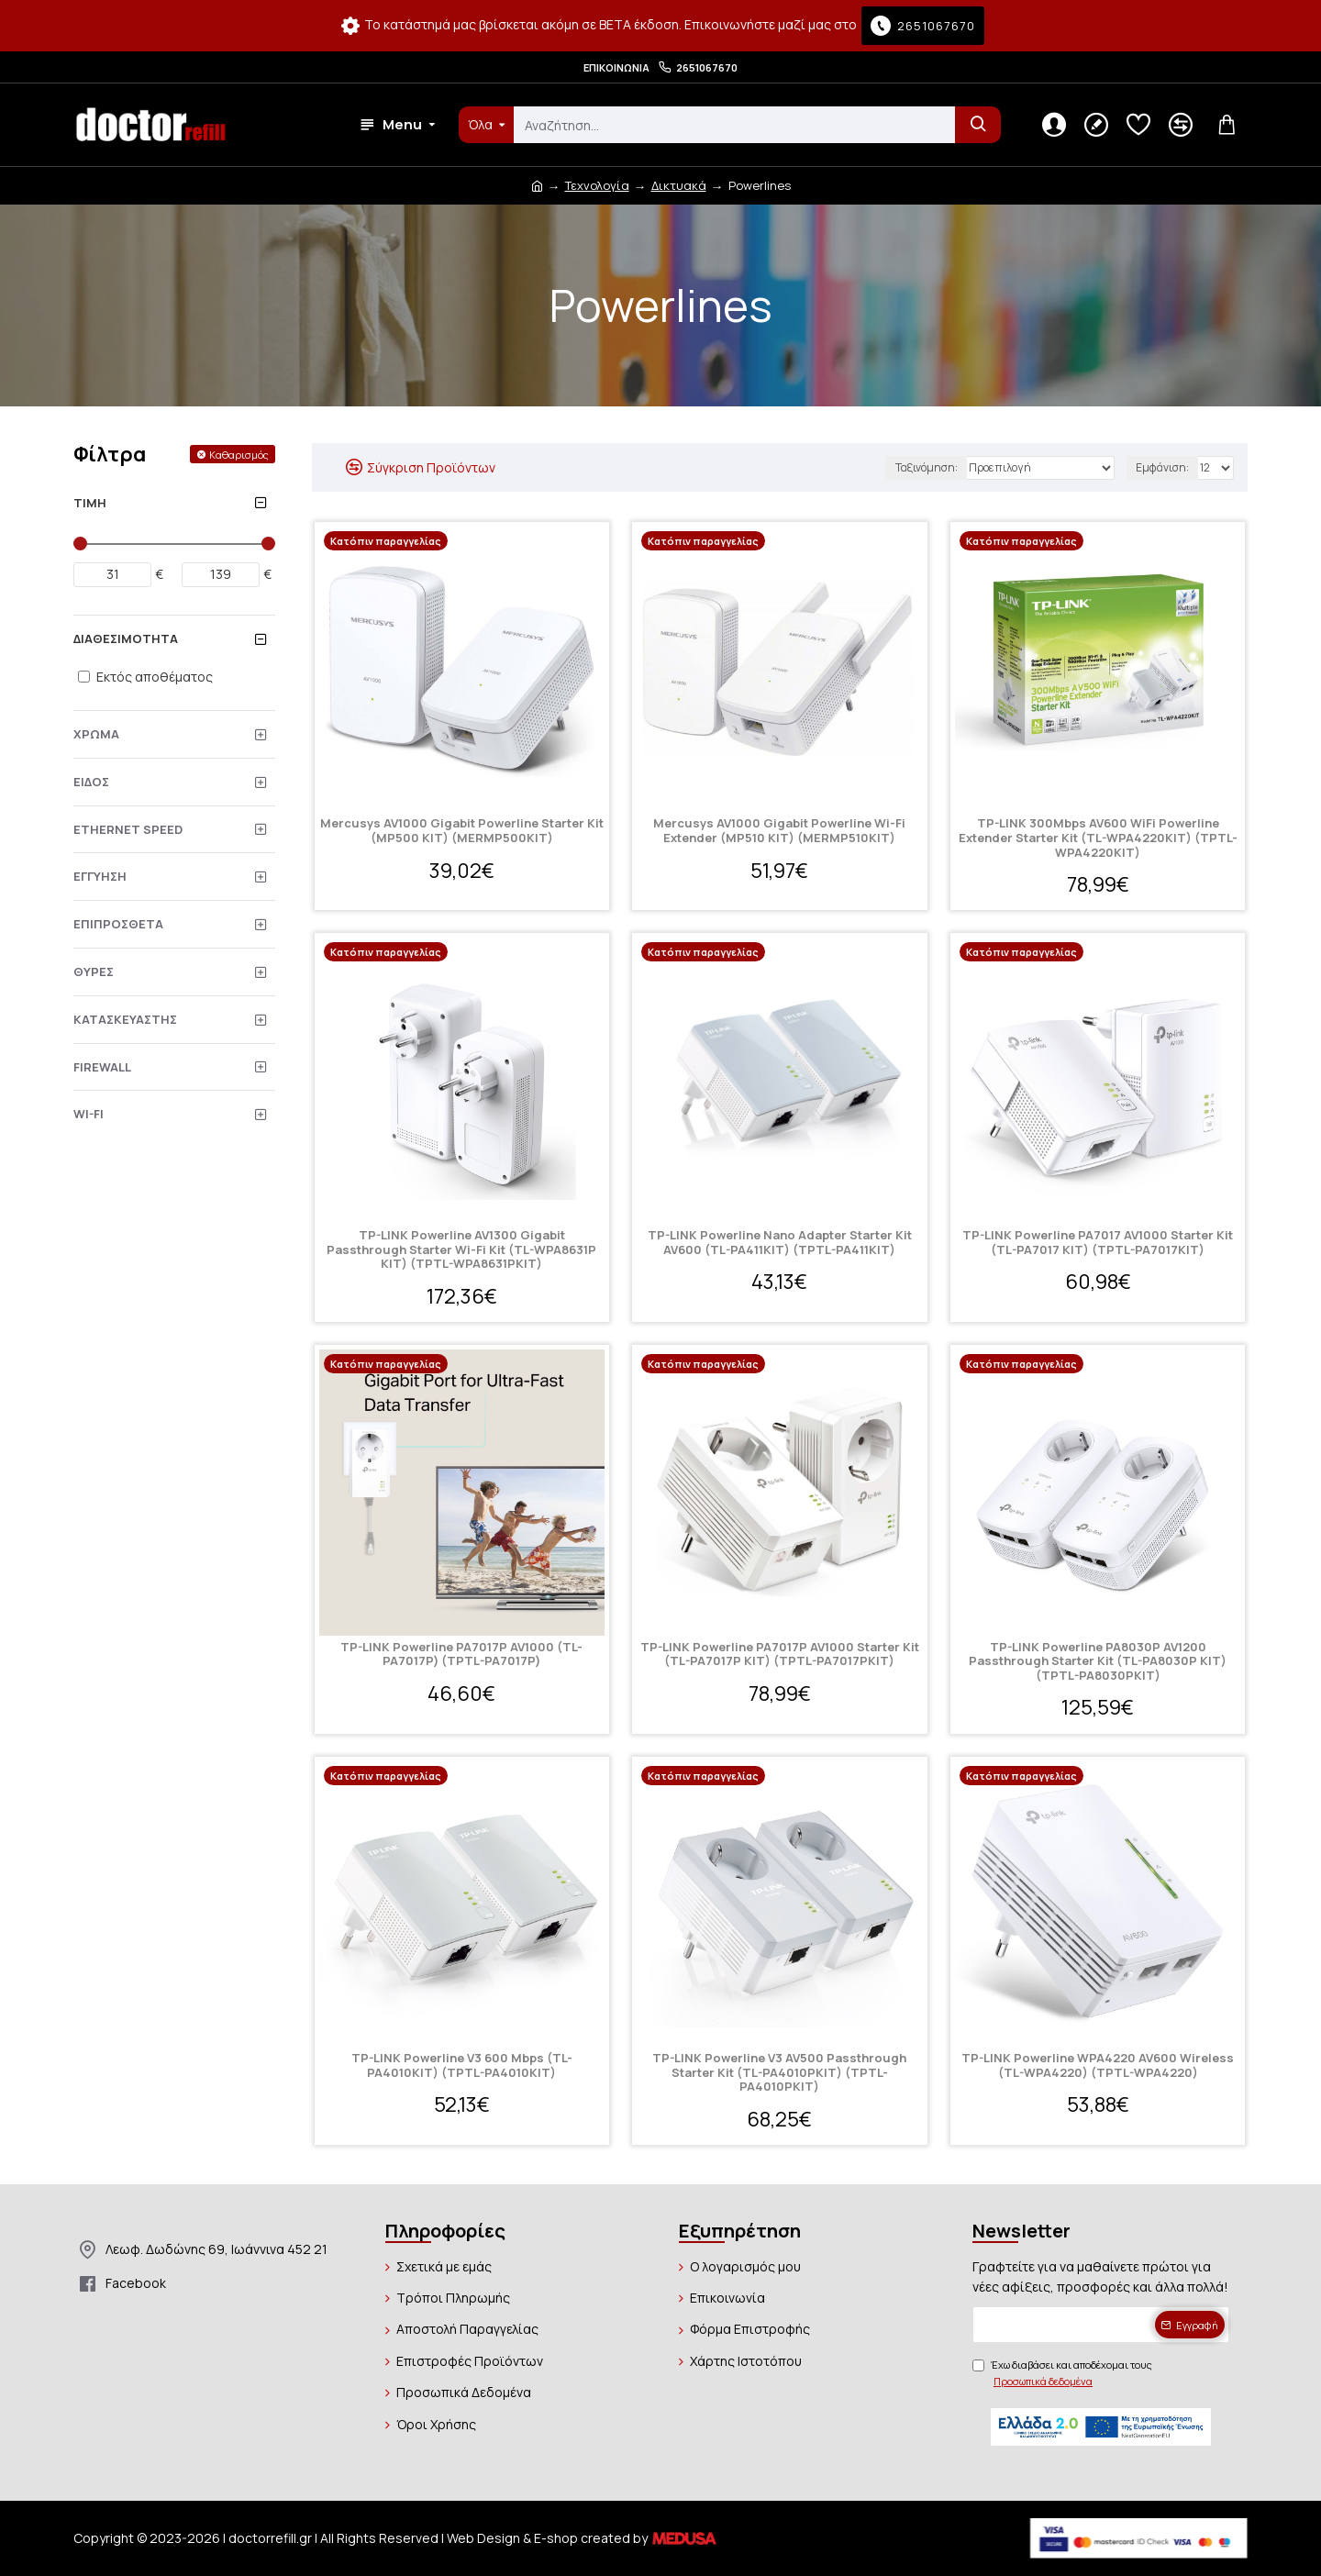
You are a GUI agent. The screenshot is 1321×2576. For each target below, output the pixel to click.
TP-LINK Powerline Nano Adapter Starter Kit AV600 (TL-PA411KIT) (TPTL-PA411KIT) (780, 1242)
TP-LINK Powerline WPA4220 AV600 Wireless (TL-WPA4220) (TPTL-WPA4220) (1097, 2065)
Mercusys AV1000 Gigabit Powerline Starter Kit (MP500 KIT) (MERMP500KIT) (462, 830)
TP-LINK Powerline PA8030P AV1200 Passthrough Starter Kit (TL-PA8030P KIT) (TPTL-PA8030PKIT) (1098, 1661)
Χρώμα (96, 734)
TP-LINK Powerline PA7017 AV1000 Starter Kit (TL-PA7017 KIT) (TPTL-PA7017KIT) (1097, 1242)
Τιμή (89, 502)
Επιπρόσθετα (118, 924)
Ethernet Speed (128, 829)
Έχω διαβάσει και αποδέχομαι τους (1062, 2373)
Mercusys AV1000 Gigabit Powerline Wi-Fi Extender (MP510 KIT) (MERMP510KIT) (779, 830)
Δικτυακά (678, 185)
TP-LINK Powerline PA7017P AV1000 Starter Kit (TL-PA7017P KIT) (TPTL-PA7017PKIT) (779, 1654)
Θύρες (93, 971)
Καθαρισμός (239, 454)
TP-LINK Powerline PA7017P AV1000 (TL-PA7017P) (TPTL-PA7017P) (461, 1654)
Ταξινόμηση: (926, 467)
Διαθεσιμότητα (125, 638)
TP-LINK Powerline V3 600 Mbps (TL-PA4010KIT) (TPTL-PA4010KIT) (461, 2065)
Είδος (91, 781)
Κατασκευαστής (125, 1019)
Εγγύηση (100, 876)
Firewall (102, 1067)
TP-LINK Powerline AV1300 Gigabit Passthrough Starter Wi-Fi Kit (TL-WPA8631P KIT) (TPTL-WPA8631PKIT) (461, 1249)
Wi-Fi (88, 1113)
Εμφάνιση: (1162, 467)
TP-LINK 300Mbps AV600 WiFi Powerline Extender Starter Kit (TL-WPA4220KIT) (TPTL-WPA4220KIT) (1098, 838)
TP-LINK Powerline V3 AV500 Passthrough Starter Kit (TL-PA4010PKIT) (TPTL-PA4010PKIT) (779, 2072)
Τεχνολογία (597, 185)
